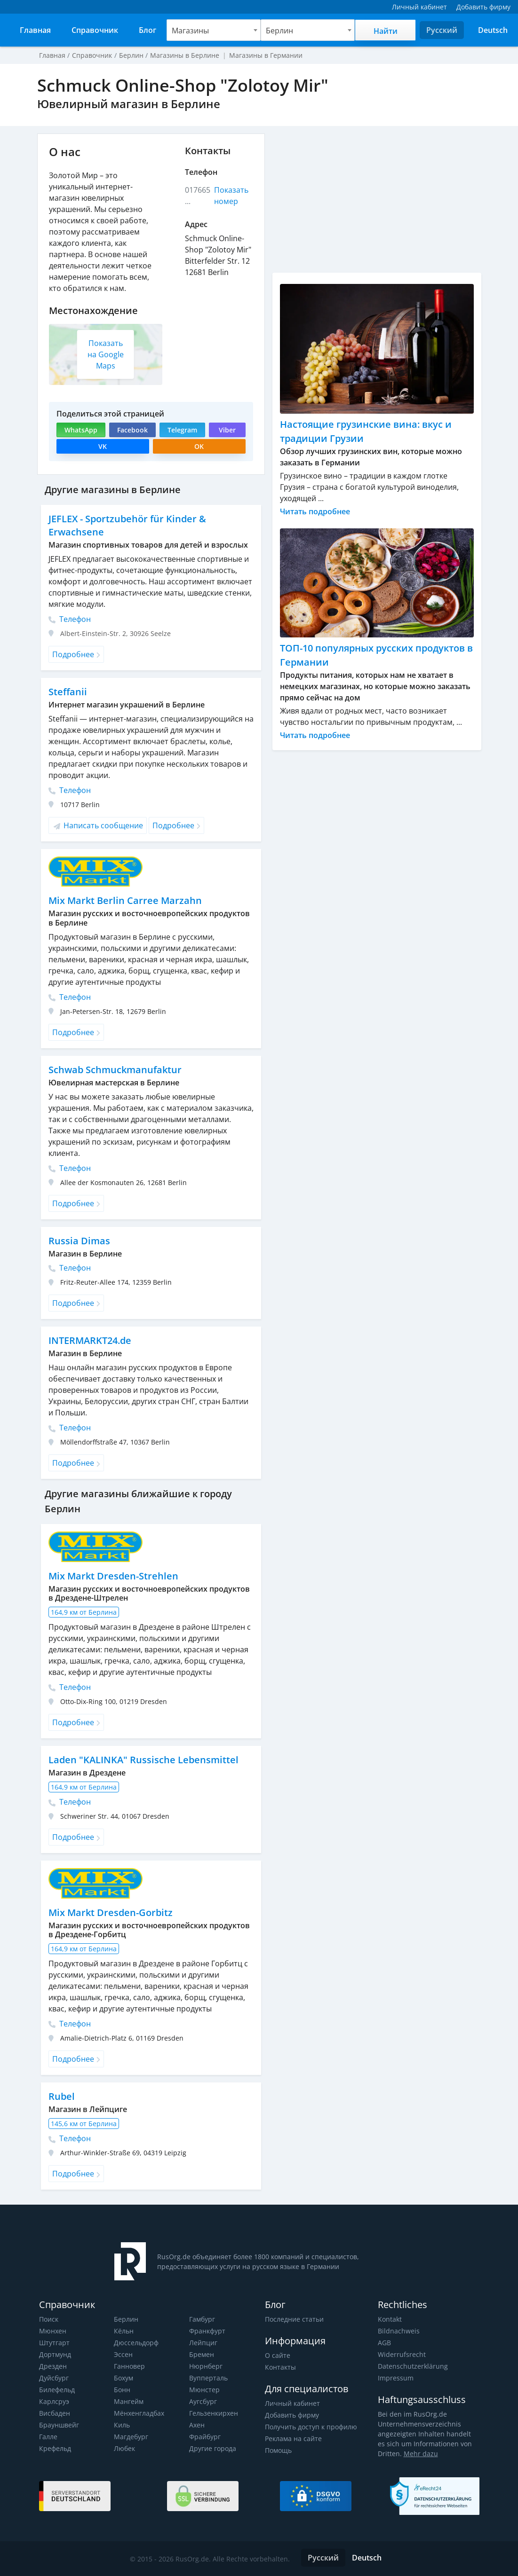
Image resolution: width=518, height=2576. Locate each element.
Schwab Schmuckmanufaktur (114, 1069)
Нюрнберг (205, 2366)
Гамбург (202, 2319)
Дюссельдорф (136, 2342)
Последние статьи (294, 2319)
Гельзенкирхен (213, 2413)
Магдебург (131, 2436)
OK (199, 446)
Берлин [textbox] (279, 30)
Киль (122, 2424)
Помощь (278, 2450)
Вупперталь (208, 2377)
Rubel (61, 2096)
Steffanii (67, 691)
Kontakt (390, 2319)
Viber (226, 429)
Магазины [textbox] (190, 30)
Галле (48, 2436)
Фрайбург (204, 2436)
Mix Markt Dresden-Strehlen (112, 1576)
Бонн (122, 2389)
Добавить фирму (292, 2415)
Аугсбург (203, 2401)
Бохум (124, 2377)
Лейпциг (203, 2342)
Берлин (126, 2319)
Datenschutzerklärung (412, 2366)
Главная (52, 55)
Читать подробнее (315, 511)
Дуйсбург (53, 2377)
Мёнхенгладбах (139, 2413)
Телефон (69, 619)
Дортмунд (55, 2354)
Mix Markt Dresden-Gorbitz (110, 1912)
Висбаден (54, 2413)
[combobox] (214, 30)
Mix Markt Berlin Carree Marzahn (123, 900)
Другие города (212, 2448)
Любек (124, 2448)
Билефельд (57, 2389)
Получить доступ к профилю (310, 2426)
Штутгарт (54, 2342)
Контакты (280, 2367)
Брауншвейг (59, 2424)
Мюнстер (204, 2389)
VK (102, 446)
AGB (384, 2342)
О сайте (277, 2355)
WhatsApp (80, 429)
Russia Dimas (78, 1240)
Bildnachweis (398, 2330)
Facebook (132, 429)
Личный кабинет (292, 2403)
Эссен (123, 2354)
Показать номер (231, 195)
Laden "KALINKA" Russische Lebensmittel (142, 1759)
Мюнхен (52, 2330)
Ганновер (129, 2366)
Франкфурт (207, 2330)
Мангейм (128, 2401)
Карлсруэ (53, 2401)
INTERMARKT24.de (90, 1340)
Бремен (201, 2354)
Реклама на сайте (293, 2438)
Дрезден (52, 2366)
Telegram (181, 429)
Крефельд (55, 2448)
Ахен (197, 2424)
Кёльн (124, 2330)
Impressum (395, 2377)
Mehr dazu (419, 2453)
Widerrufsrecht (401, 2354)
